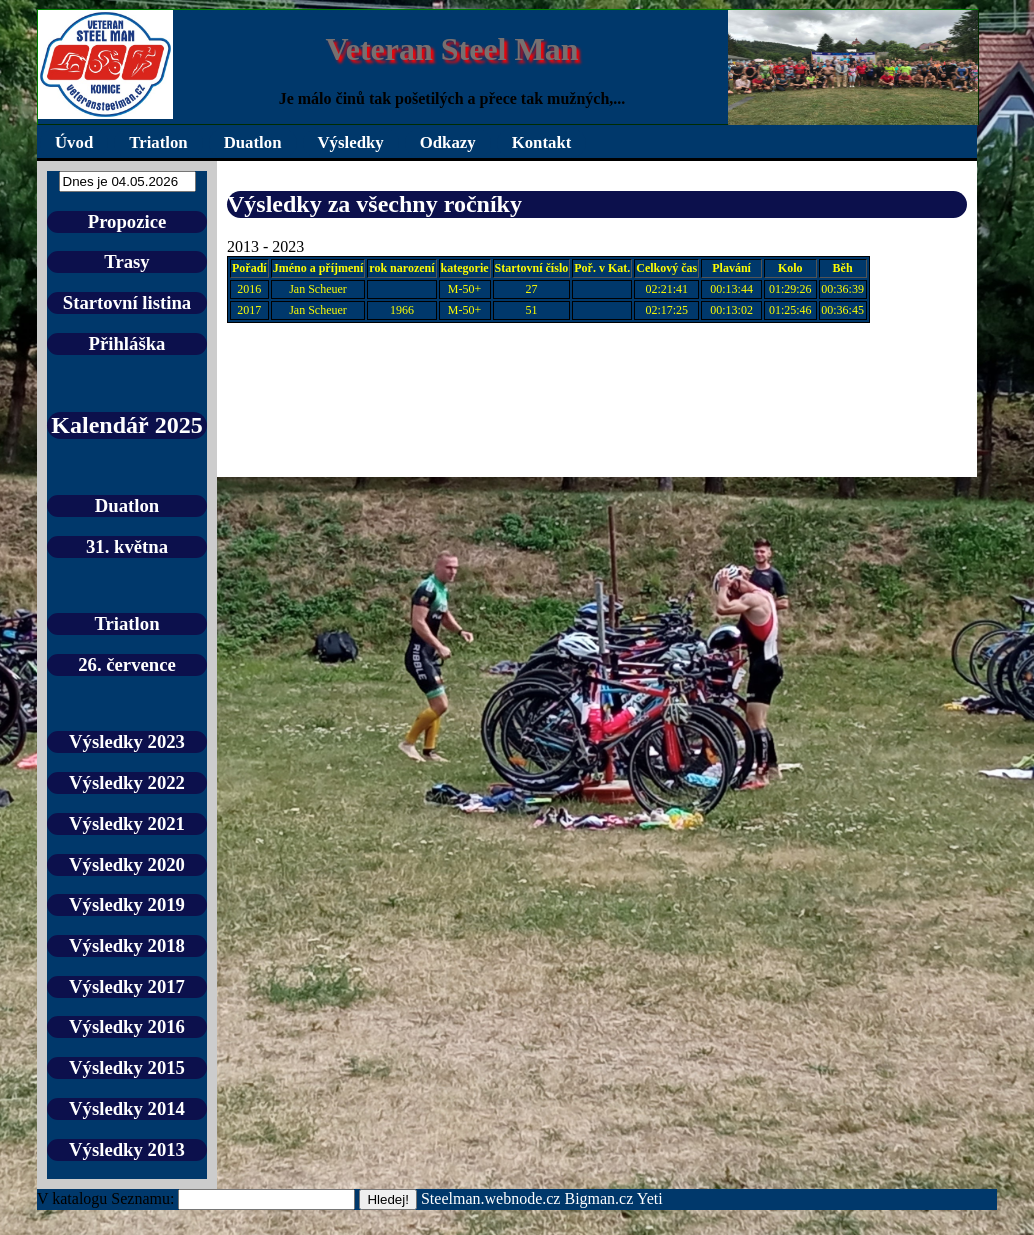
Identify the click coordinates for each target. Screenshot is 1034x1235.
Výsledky (351, 142)
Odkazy (448, 142)
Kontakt (542, 142)
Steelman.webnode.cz (491, 1198)
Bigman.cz (600, 1198)
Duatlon (253, 142)
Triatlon (158, 142)
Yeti (650, 1198)
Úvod (74, 142)
